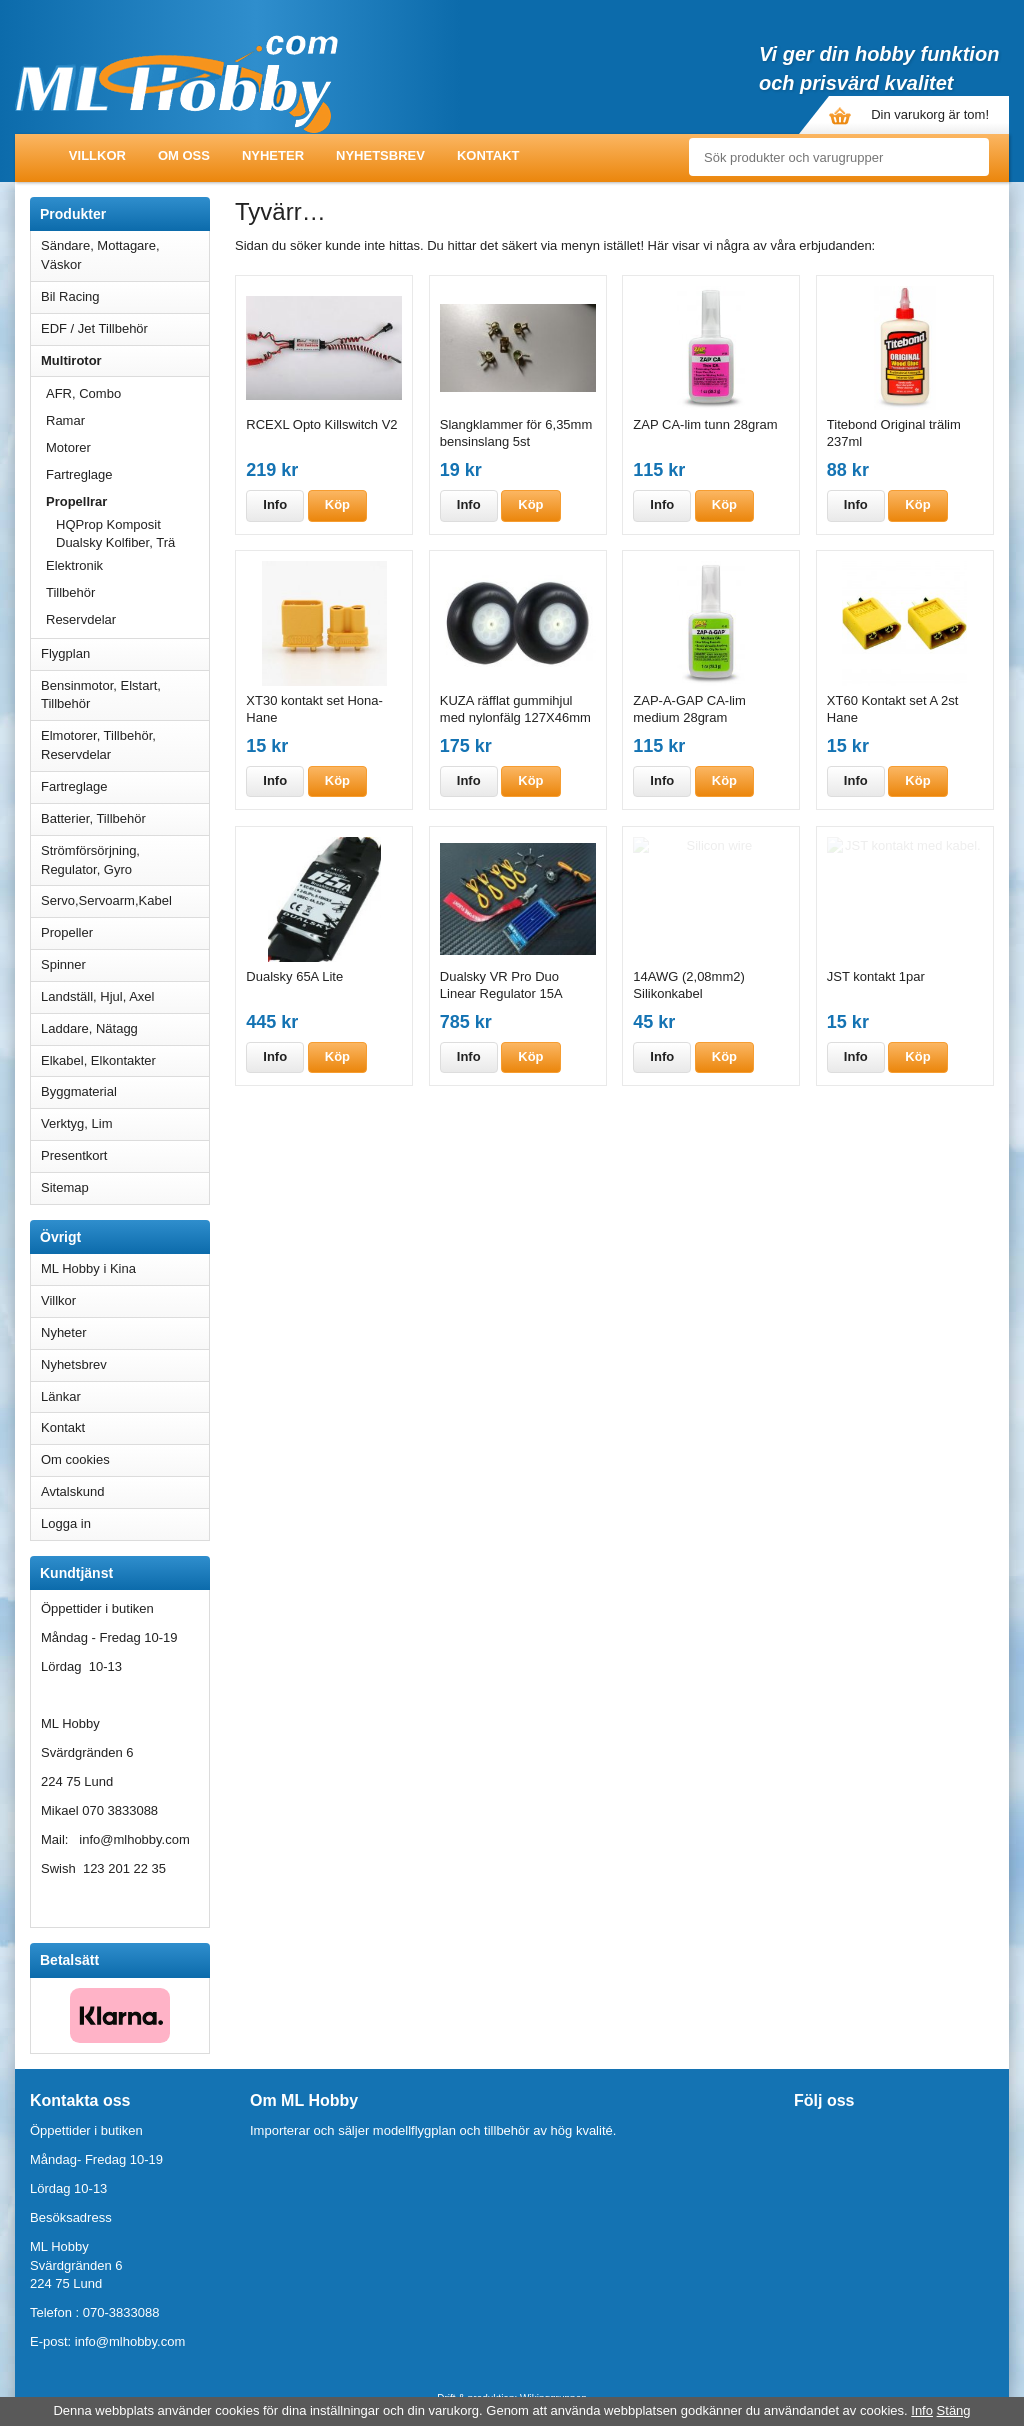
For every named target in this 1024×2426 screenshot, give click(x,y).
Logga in (66, 1523)
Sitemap (65, 1187)
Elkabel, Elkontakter (125, 1060)
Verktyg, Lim (125, 1123)
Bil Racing (125, 296)
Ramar (65, 420)
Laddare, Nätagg (89, 1028)
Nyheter (273, 155)
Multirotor (125, 360)
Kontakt (488, 155)
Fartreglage (79, 474)
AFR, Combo (83, 393)
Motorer (127, 447)
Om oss (184, 155)
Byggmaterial (125, 1091)
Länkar (61, 1396)
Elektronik (74, 565)
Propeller (125, 932)
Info (275, 504)
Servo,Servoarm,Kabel (125, 900)
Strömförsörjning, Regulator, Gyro (90, 860)
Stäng (954, 2410)
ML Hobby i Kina (88, 1268)
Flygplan (125, 653)
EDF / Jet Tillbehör (125, 328)
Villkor (97, 155)
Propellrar (127, 501)
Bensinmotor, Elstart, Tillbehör (125, 695)
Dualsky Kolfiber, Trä (115, 542)
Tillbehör (70, 592)
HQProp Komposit (132, 524)
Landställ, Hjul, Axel (125, 996)
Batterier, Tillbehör (125, 818)
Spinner (125, 964)
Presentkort (74, 1155)
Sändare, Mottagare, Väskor (125, 255)
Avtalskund (72, 1491)
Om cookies (75, 1459)
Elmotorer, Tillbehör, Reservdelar (125, 745)
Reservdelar (81, 619)
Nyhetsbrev (380, 155)
